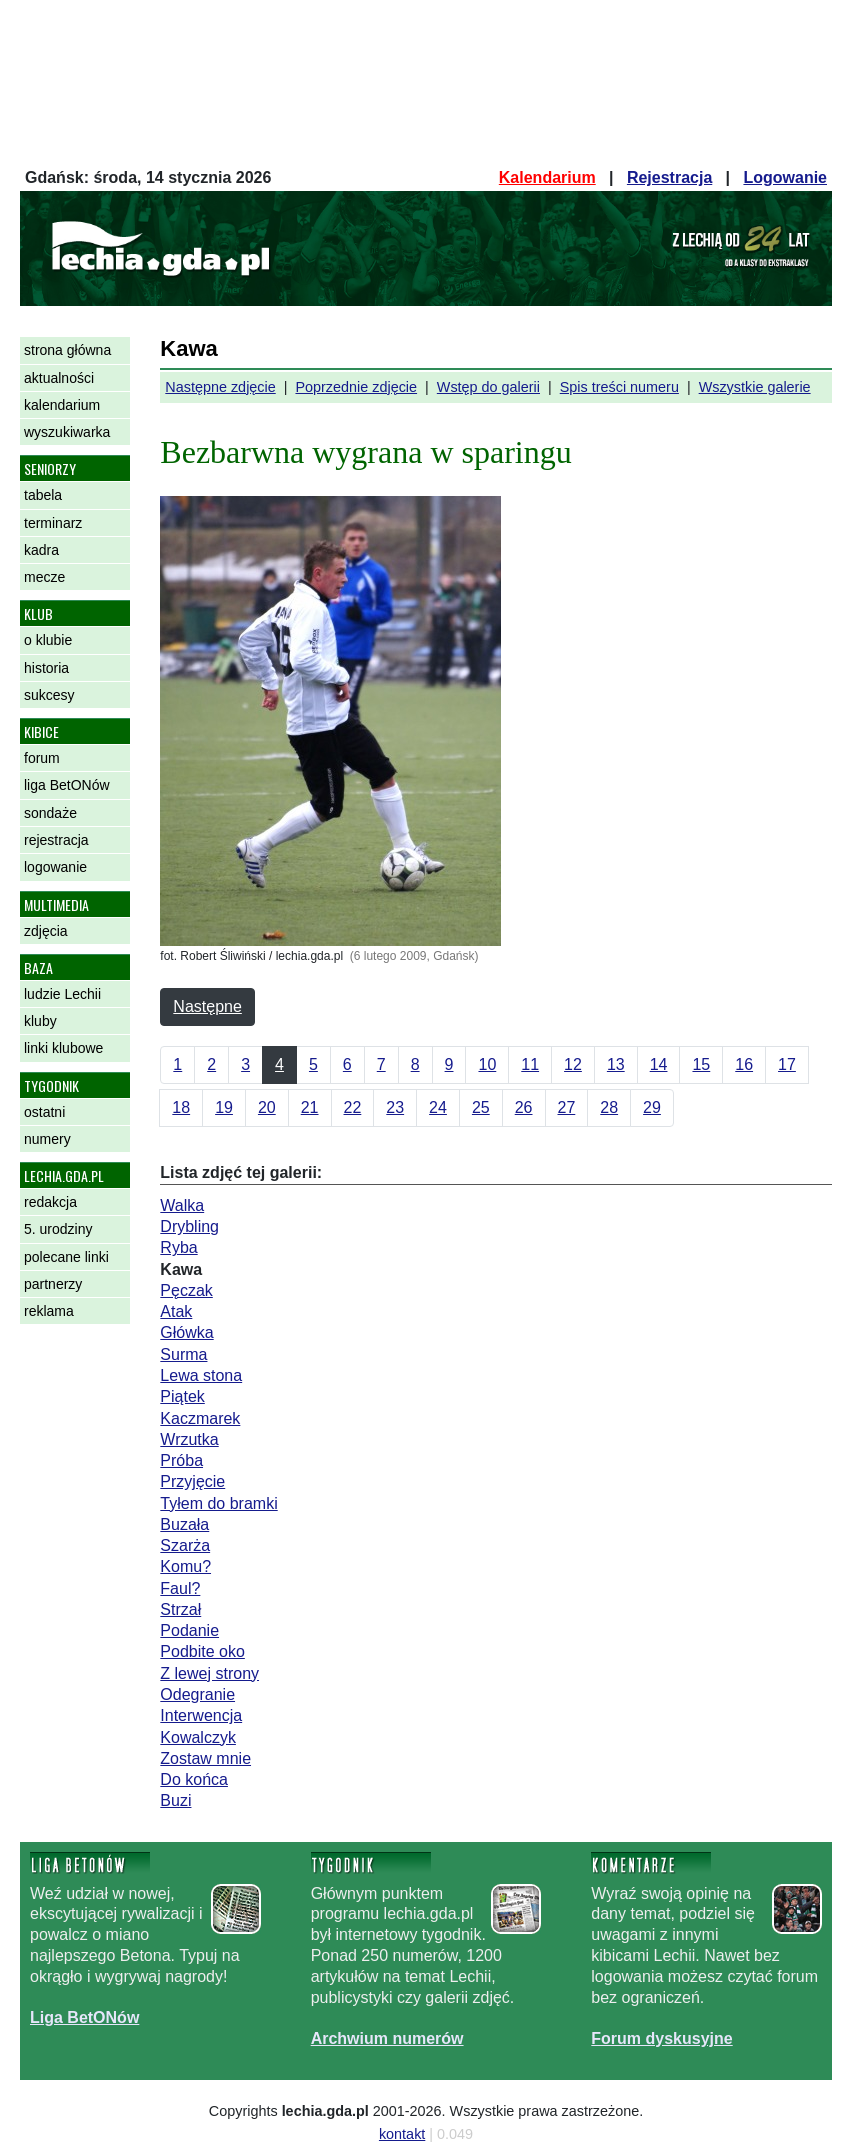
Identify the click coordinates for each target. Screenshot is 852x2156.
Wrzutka (189, 1439)
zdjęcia (46, 931)
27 (567, 1107)
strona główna (67, 350)
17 (787, 1064)
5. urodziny (58, 1229)
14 (659, 1064)
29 (652, 1107)
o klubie (48, 640)
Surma (183, 1354)
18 (181, 1107)
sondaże (50, 813)
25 (481, 1107)
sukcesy (49, 695)
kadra (41, 550)
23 (395, 1107)
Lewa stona (201, 1375)
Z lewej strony (209, 1673)
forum (42, 758)
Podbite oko (202, 1651)
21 (310, 1107)
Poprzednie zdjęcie (356, 387)
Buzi (175, 1800)
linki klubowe (63, 1048)
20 (267, 1107)
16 (744, 1064)
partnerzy (53, 1284)
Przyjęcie (192, 1481)
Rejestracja (669, 177)
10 (487, 1064)
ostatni (44, 1112)
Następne (207, 1006)
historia (46, 668)
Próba (181, 1460)
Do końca (194, 1779)
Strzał (180, 1609)
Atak (176, 1311)
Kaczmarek (200, 1418)
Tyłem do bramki (218, 1503)
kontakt (402, 2134)
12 (573, 1064)
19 (224, 1107)
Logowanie (785, 177)
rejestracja (56, 840)
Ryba (178, 1247)
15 (701, 1064)
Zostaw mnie (205, 1758)
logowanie (55, 867)
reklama (49, 1311)
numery (47, 1139)
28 (609, 1107)
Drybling (189, 1226)
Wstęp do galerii (488, 387)
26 (524, 1107)
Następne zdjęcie (220, 387)
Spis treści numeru (619, 387)
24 (438, 1107)
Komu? (185, 1566)
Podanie (189, 1630)
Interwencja (201, 1715)
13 (616, 1064)
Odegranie (197, 1694)
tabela (43, 495)
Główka (186, 1332)
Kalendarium (547, 177)
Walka (182, 1205)
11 (530, 1064)
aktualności (59, 378)
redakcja (50, 1202)
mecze (44, 577)
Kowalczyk (198, 1737)
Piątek (182, 1396)
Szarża (185, 1545)
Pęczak (186, 1290)
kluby (40, 1021)
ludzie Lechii (62, 994)
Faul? (180, 1588)
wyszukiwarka (67, 432)
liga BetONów (67, 785)
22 (353, 1107)
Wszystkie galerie (755, 387)
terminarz (53, 523)
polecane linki (66, 1257)
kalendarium (62, 405)
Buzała (184, 1524)
